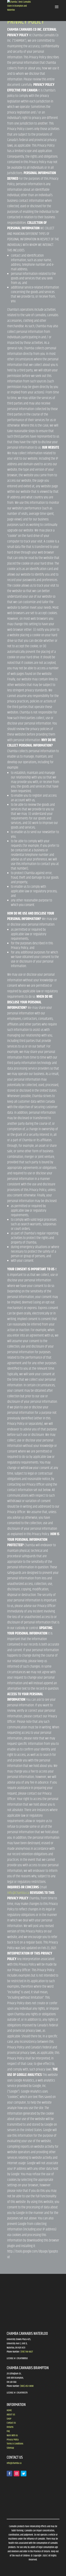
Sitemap (10, 2448)
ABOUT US (11, 2415)
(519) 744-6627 (26, 2352)
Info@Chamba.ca (18, 1893)
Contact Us (11, 2423)
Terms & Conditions (15, 2444)
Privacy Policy (13, 2440)
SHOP (9, 2419)
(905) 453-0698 (26, 2386)
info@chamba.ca (14, 2463)
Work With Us (12, 2435)
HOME (9, 2410)
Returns (10, 2427)
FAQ (8, 2431)
